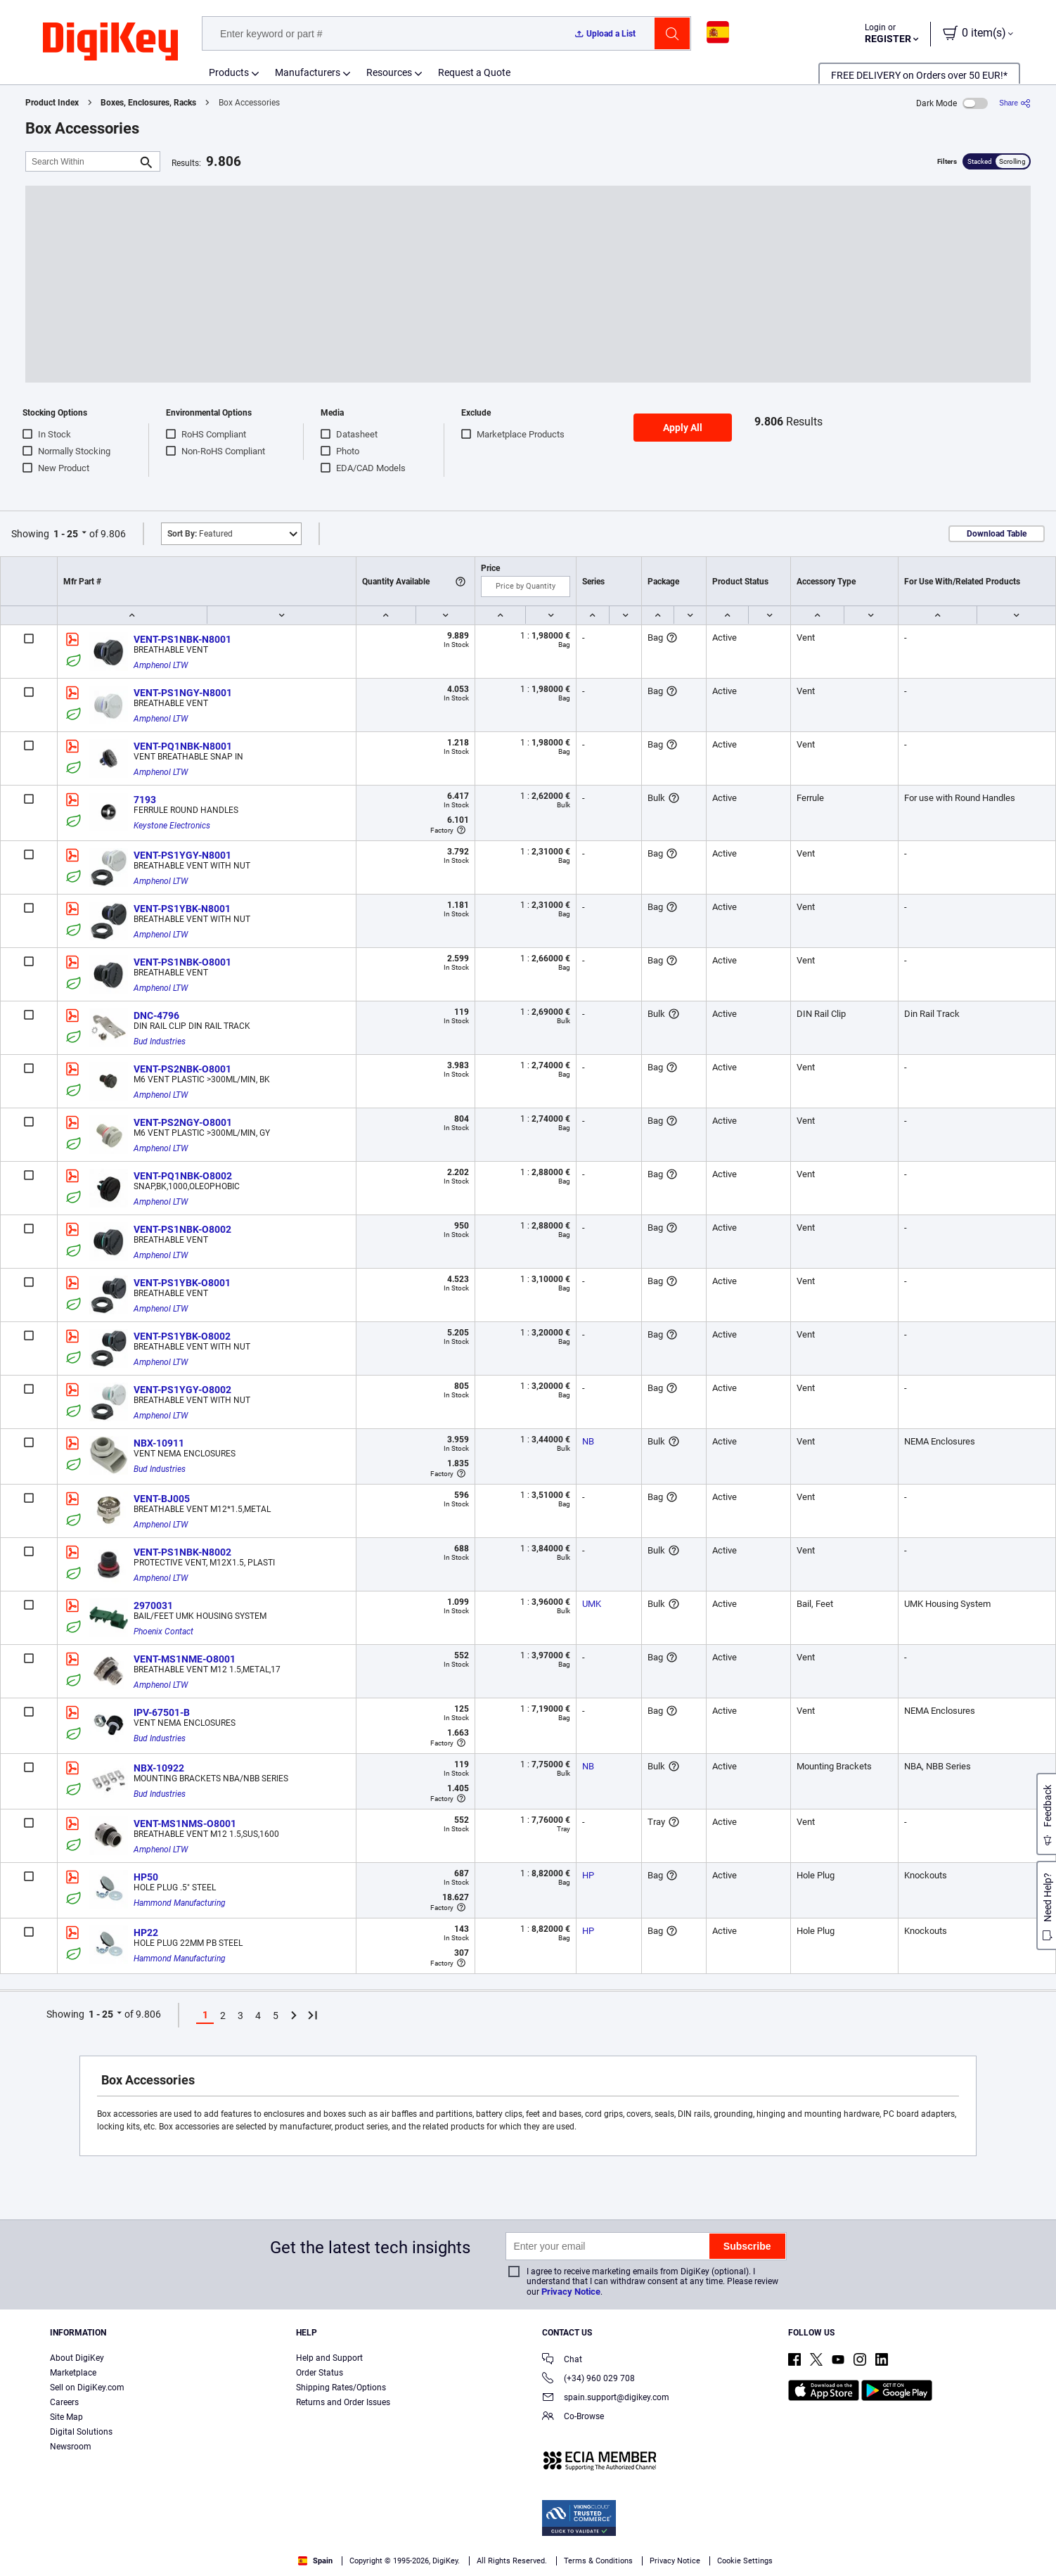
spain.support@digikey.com (605, 2398)
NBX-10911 (159, 1443)
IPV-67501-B (162, 1712)
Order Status (319, 2373)
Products (229, 72)
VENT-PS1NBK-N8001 (182, 639)
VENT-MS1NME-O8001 (185, 1659)
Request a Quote (474, 72)
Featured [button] (200, 534)
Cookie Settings (745, 2560)
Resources (389, 72)
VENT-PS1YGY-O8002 (182, 1389)
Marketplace (73, 2373)
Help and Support (329, 2358)
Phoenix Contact (163, 1631)
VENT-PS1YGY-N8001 (182, 855)
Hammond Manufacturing (180, 1903)
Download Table (996, 534)
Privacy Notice (570, 2291)
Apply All (682, 427)
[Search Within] (81, 161)
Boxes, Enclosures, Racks (148, 103)
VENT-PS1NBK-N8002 (182, 1552)
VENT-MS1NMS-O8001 (185, 1823)
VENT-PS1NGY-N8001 (183, 692)
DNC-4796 (156, 1015)
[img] (110, 42)
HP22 (146, 1932)
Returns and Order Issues (343, 2402)
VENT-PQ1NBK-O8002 (183, 1175)
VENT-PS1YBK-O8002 (182, 1336)
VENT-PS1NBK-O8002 (182, 1229)
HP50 (146, 1877)
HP (588, 1875)
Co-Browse (573, 2417)
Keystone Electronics (172, 826)
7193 (145, 799)
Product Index (52, 103)
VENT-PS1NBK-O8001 (182, 962)
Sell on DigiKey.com (87, 2387)
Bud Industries (160, 1041)
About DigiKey (77, 2358)
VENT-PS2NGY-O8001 (183, 1122)
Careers (64, 2402)
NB (588, 1441)
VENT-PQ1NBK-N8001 (183, 746)
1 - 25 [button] (65, 533)
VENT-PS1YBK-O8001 (182, 1282)
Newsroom (70, 2447)
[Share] (1015, 103)
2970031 (153, 1605)
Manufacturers (307, 72)
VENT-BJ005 (162, 1498)
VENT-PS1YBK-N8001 (182, 908)
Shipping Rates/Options (341, 2387)
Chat (562, 2360)
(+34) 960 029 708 (588, 2379)
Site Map (66, 2417)
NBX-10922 (159, 1768)
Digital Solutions (81, 2432)
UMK (591, 1603)
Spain (315, 2560)
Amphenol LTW (161, 665)
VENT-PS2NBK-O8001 (182, 1069)
